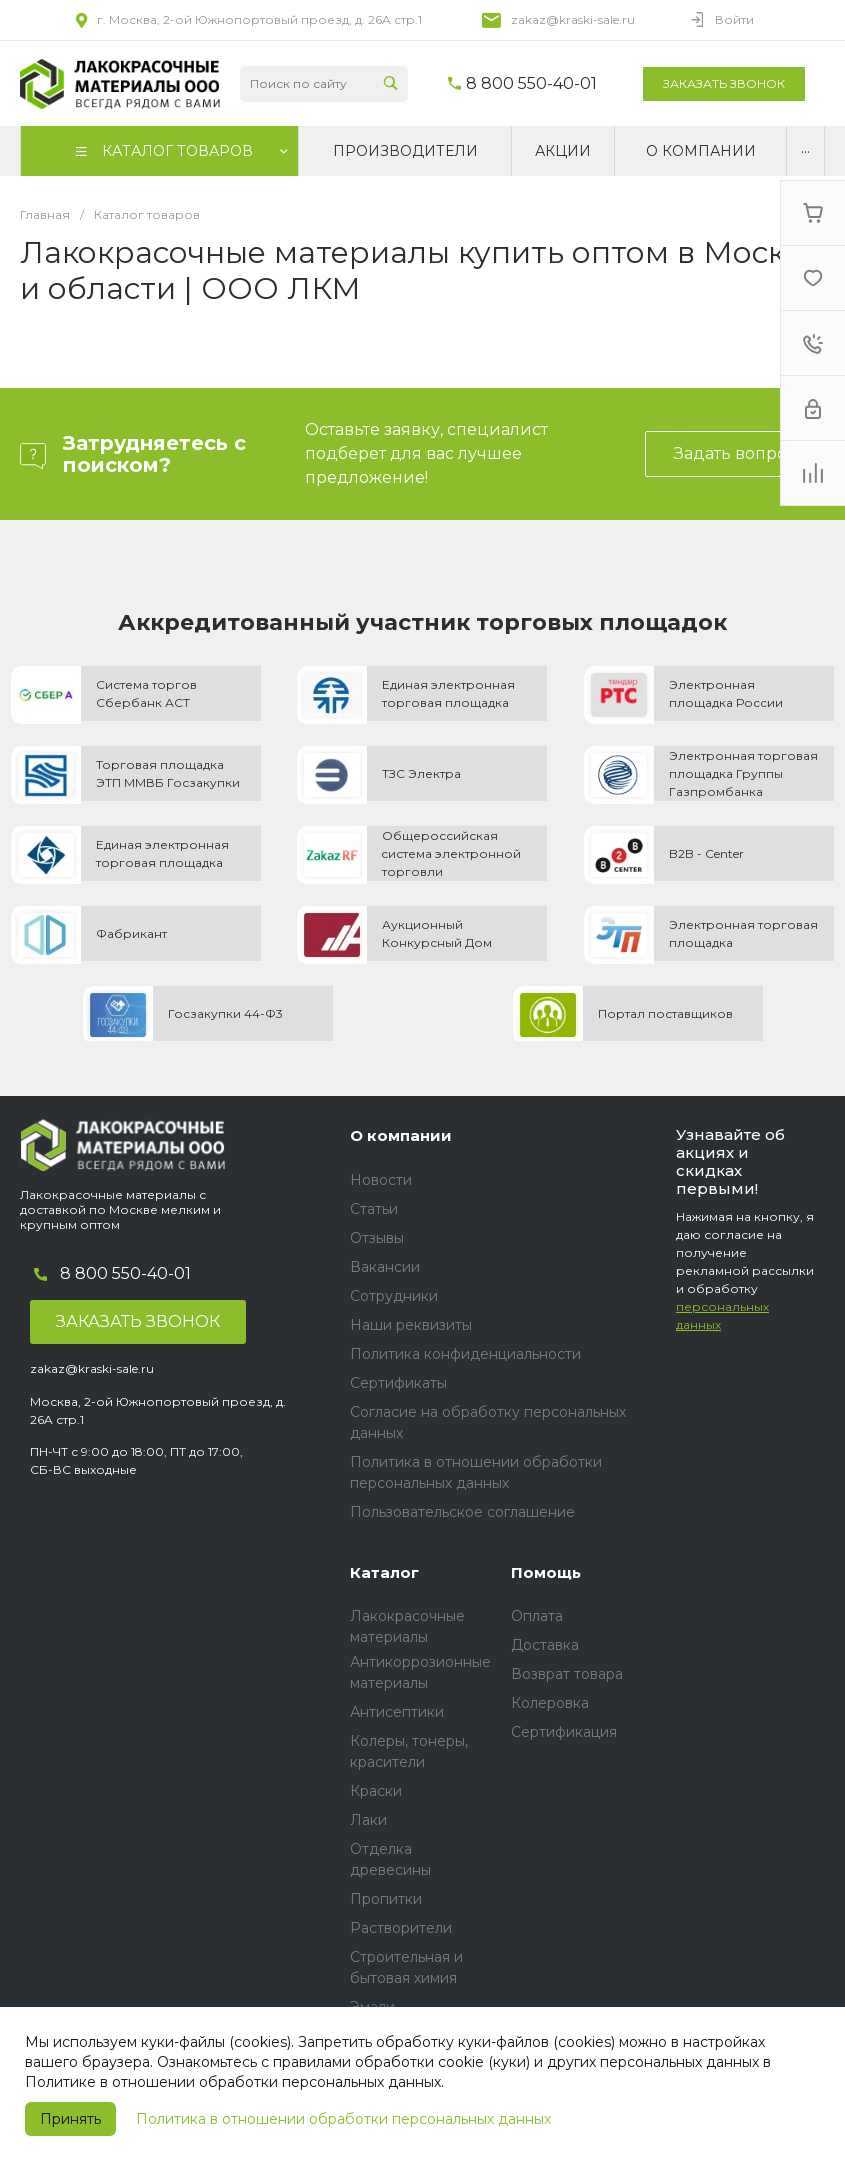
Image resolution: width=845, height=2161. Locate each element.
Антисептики (397, 1712)
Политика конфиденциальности (465, 1354)
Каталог (384, 1572)
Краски (376, 1791)
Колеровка (550, 1703)
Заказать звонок (724, 83)
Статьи (374, 1209)
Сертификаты (398, 1383)
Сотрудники (394, 1296)
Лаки (368, 1820)
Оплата (537, 1616)
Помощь (546, 1572)
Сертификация (564, 1732)
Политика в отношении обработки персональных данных (343, 2119)
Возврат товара (567, 1674)
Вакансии (385, 1267)
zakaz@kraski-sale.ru (573, 19)
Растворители (401, 1928)
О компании (401, 1135)
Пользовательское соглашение (462, 1512)
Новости (381, 1180)
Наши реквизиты (411, 1325)
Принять (70, 2119)
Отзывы (377, 1238)
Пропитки (386, 1899)
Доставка (545, 1645)
